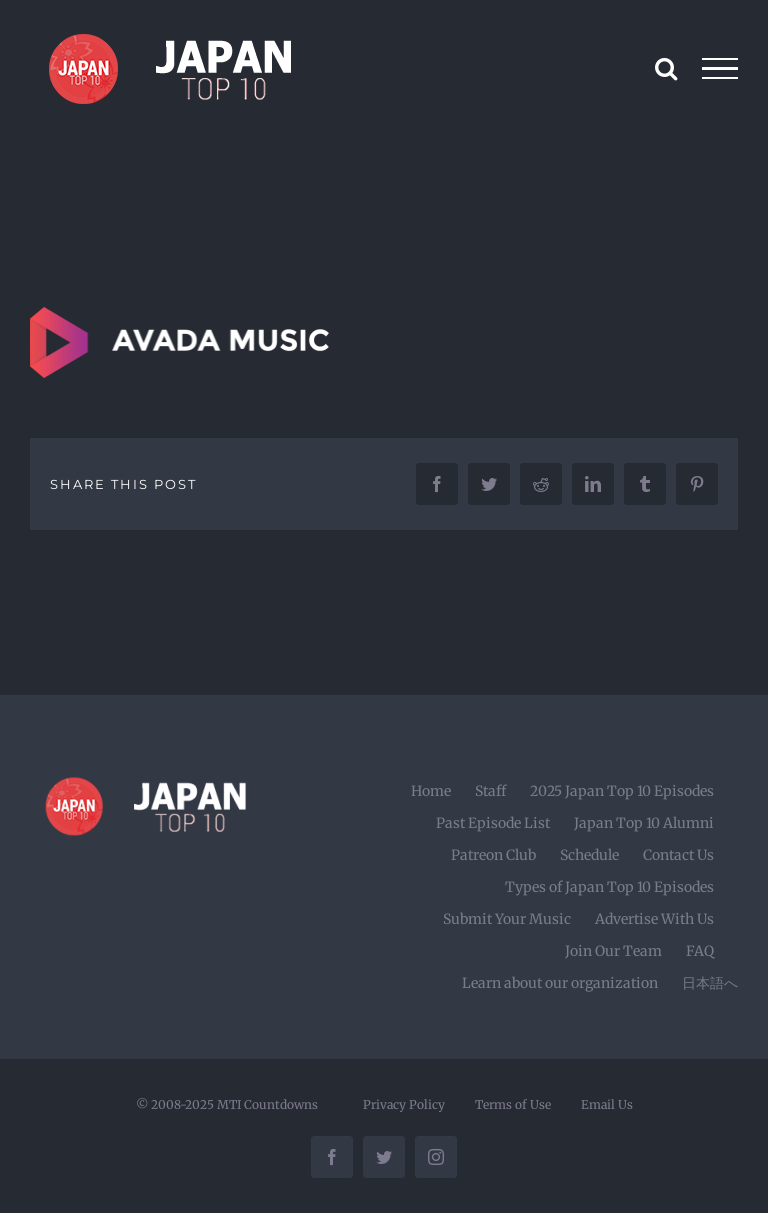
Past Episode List (493, 823)
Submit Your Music (507, 919)
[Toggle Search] (666, 68)
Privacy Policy (404, 1104)
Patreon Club (493, 855)
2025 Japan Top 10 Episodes (622, 791)
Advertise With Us (654, 919)
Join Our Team (613, 951)
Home (431, 791)
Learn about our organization (560, 983)
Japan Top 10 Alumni (644, 823)
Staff (490, 791)
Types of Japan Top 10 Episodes (609, 887)
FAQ (700, 951)
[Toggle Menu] (720, 69)
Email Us (607, 1104)
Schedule (589, 855)
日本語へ (710, 983)
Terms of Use (513, 1104)
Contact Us (678, 855)
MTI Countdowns (267, 1104)
